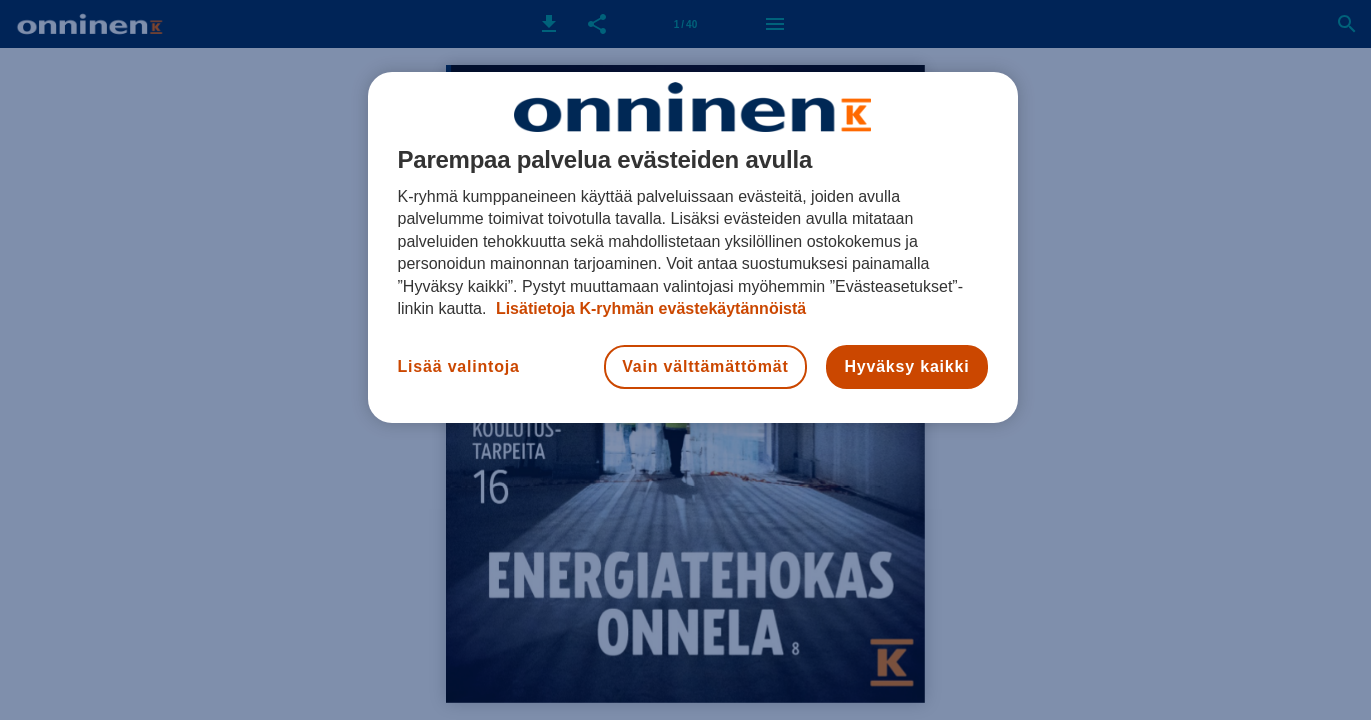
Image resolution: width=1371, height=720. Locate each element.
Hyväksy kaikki (906, 366)
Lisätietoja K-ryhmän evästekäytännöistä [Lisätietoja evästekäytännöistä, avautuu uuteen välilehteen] (648, 308)
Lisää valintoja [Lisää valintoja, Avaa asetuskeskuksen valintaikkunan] (459, 366)
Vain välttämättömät (705, 366)
